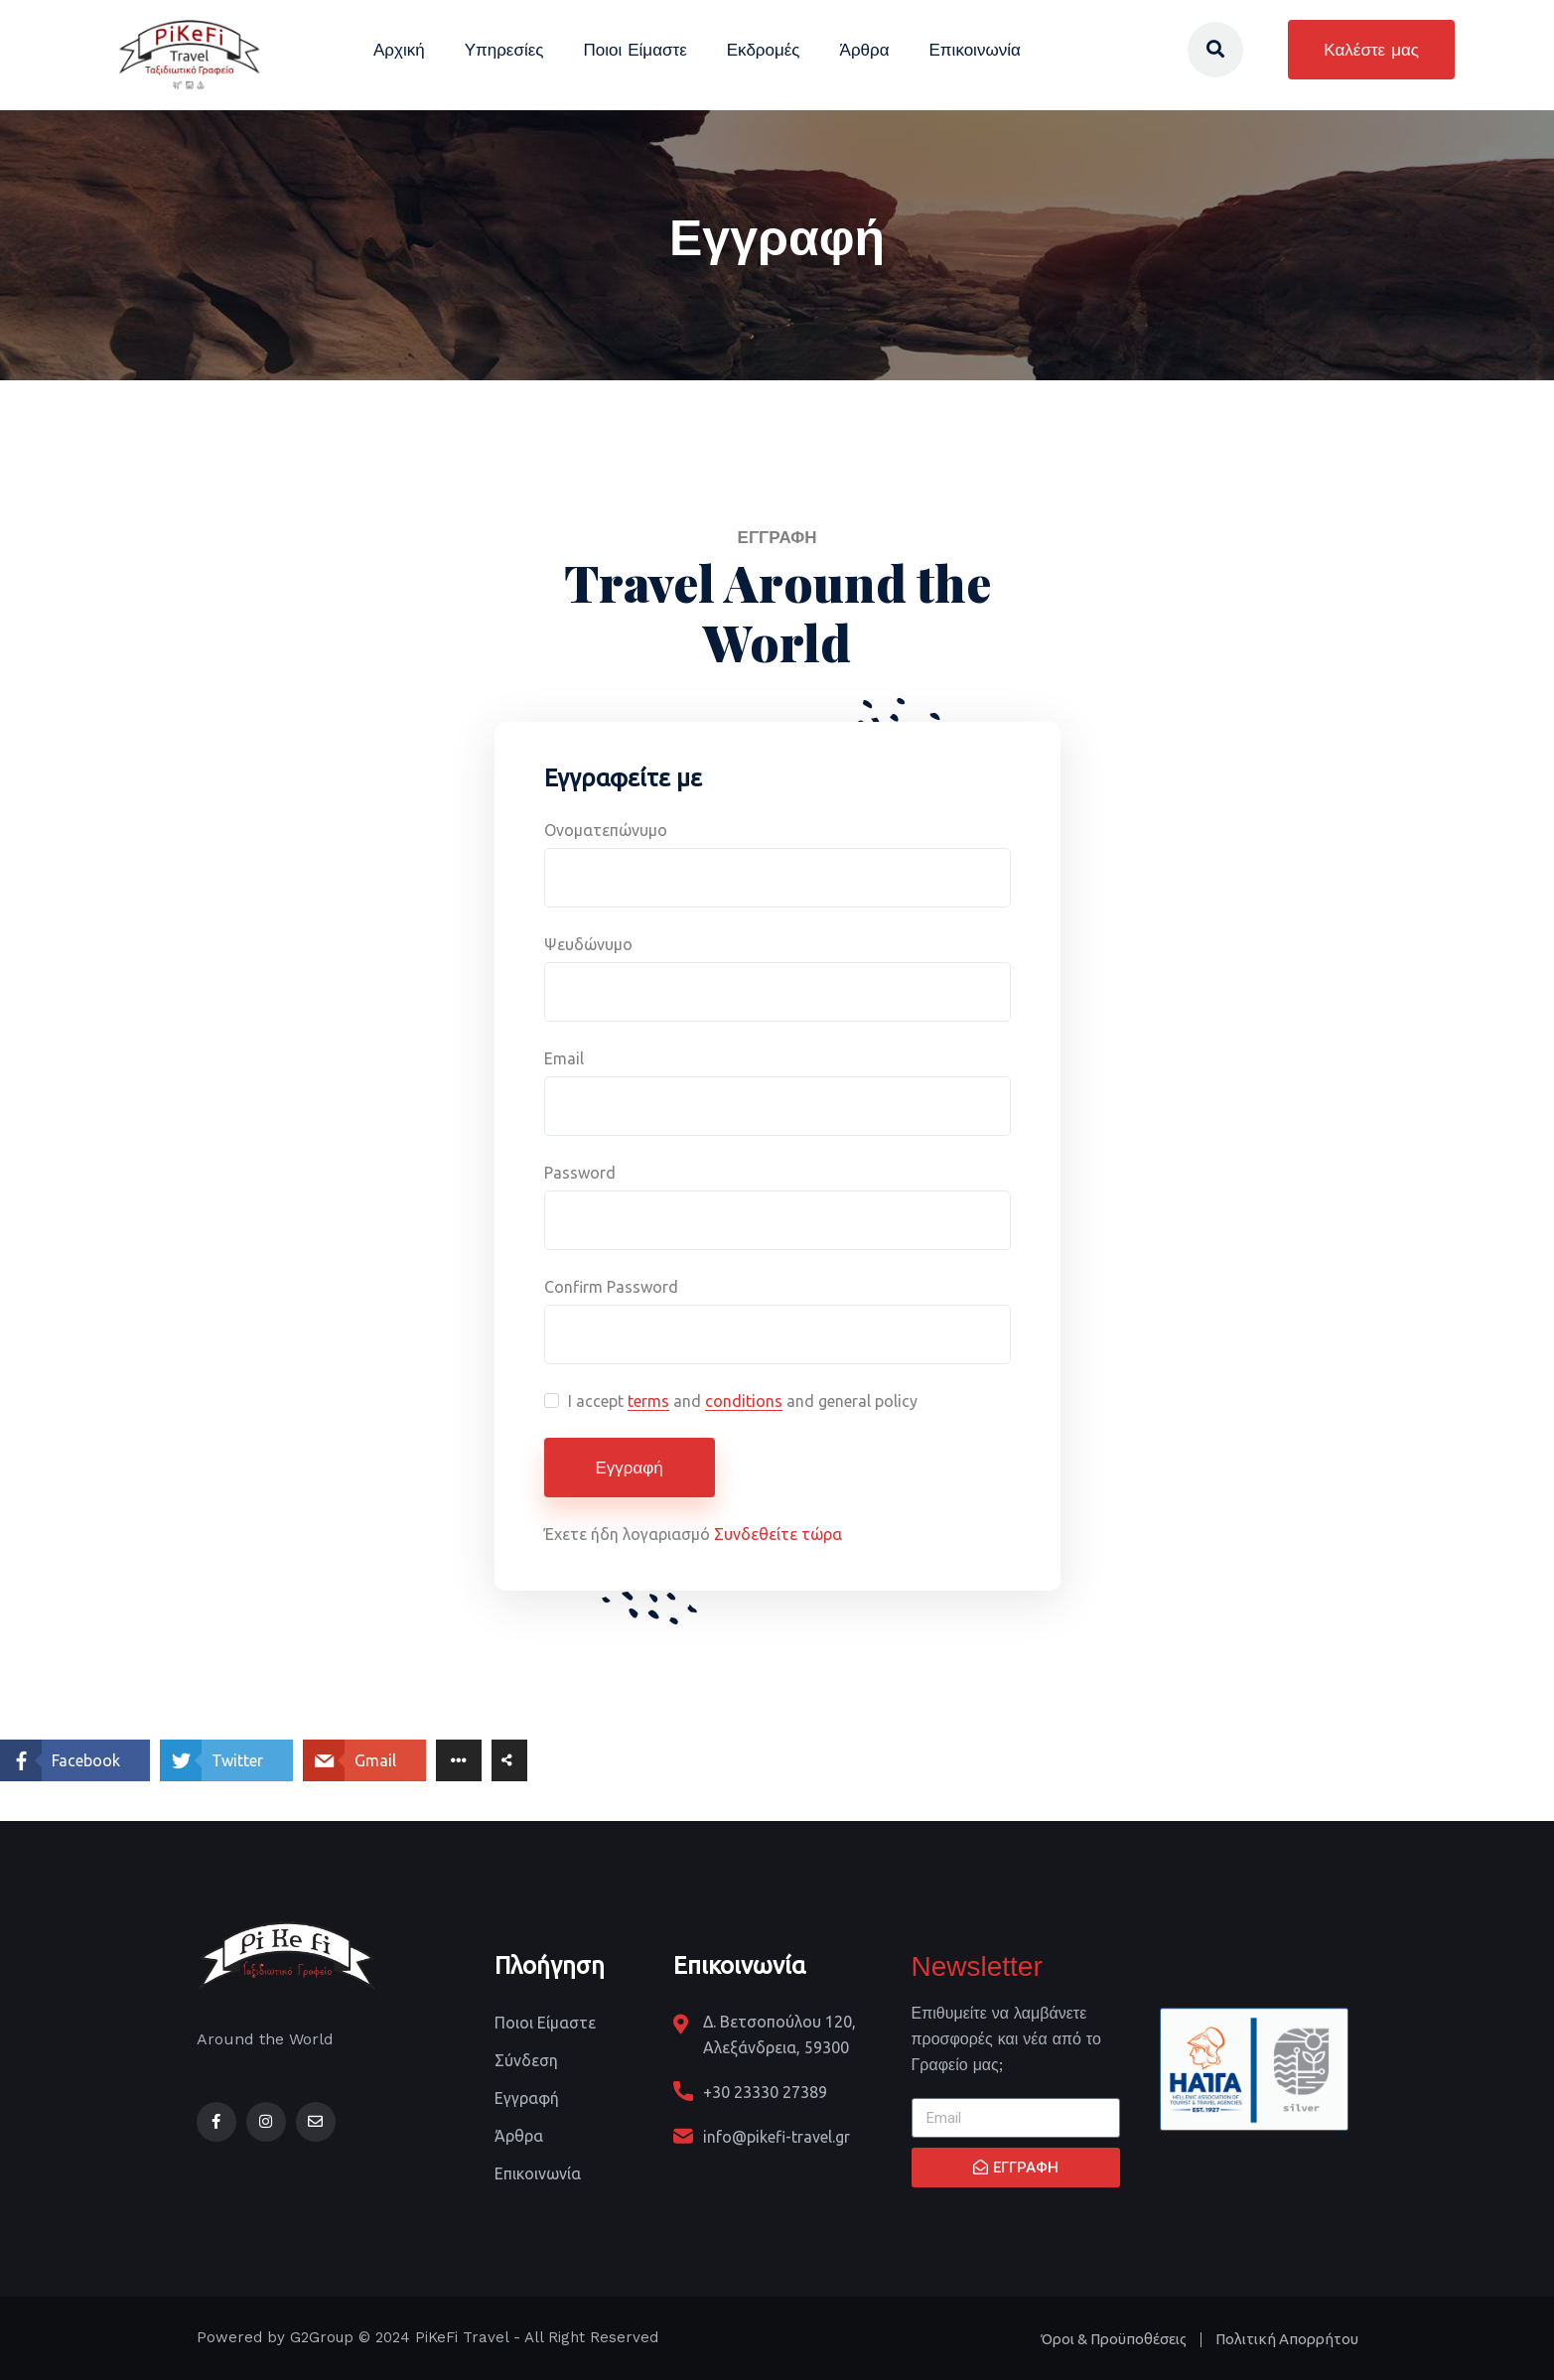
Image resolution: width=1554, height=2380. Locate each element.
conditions (743, 1401)
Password (580, 1173)
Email (564, 1058)
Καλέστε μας (1371, 50)
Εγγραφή (629, 1467)
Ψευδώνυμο (588, 944)
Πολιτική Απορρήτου (1286, 2338)
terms (648, 1401)
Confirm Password (611, 1287)
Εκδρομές (763, 50)
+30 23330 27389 (765, 2092)
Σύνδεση (526, 2060)
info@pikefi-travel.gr (776, 2137)
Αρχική (399, 50)
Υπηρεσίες (504, 50)
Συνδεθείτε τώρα (778, 1534)
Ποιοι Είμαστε (634, 50)
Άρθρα (865, 50)
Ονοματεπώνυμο (605, 830)
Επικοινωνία (975, 50)
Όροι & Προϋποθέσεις (1114, 2338)
